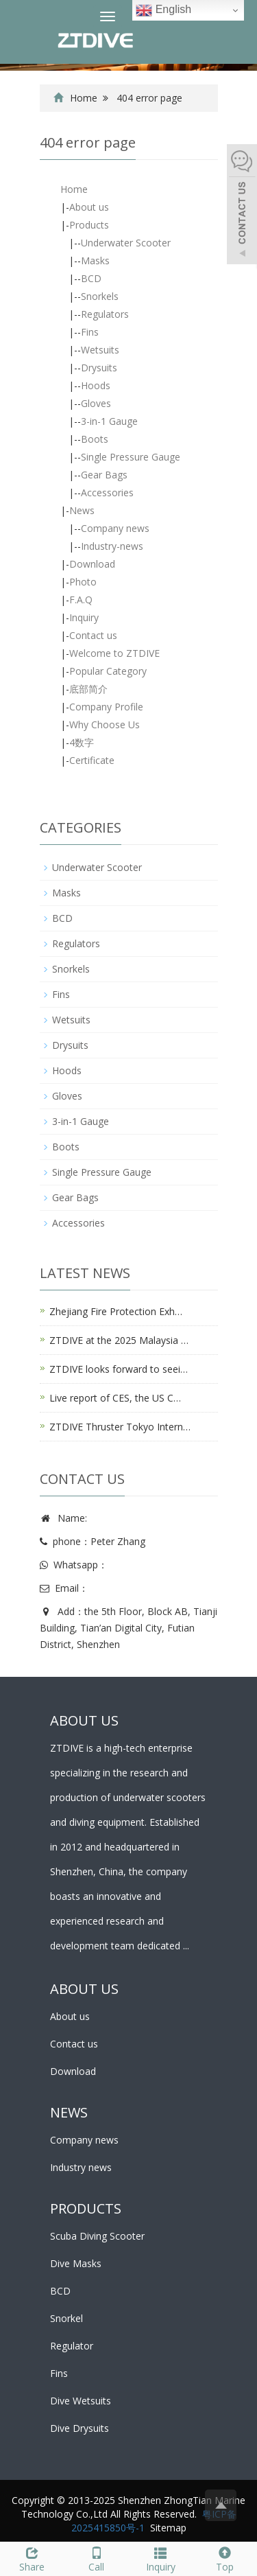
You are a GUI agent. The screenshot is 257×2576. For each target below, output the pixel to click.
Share (32, 2557)
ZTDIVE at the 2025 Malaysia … (118, 1340)
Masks (95, 260)
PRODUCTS (85, 2208)
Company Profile (106, 706)
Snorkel (66, 2318)
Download (92, 563)
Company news (115, 528)
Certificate (91, 760)
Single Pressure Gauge (130, 456)
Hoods (95, 385)
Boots (94, 438)
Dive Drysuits (79, 2428)
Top (225, 2557)
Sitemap (168, 2527)
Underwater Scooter (126, 242)
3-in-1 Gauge (109, 421)
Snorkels (100, 296)
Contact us (93, 635)
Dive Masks (75, 2263)
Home (83, 97)
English (163, 10)
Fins (90, 331)
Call (96, 2557)
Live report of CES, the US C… (115, 1397)
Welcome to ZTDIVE (114, 653)
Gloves (96, 403)
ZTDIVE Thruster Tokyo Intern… (120, 1426)
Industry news (81, 2167)
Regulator (71, 2345)
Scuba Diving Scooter (97, 2235)
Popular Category (108, 670)
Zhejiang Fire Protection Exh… (115, 1311)
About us (89, 206)
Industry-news (112, 546)
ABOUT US (84, 1989)
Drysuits (99, 367)
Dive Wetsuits (80, 2400)
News (82, 510)
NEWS (69, 2112)
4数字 (81, 742)
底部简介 (88, 688)
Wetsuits (100, 349)
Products (89, 224)
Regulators (105, 314)
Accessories (107, 492)
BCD (91, 278)
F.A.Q (81, 599)
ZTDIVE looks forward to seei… (118, 1369)
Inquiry (84, 617)
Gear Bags (104, 474)
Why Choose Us (104, 724)
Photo (83, 581)
